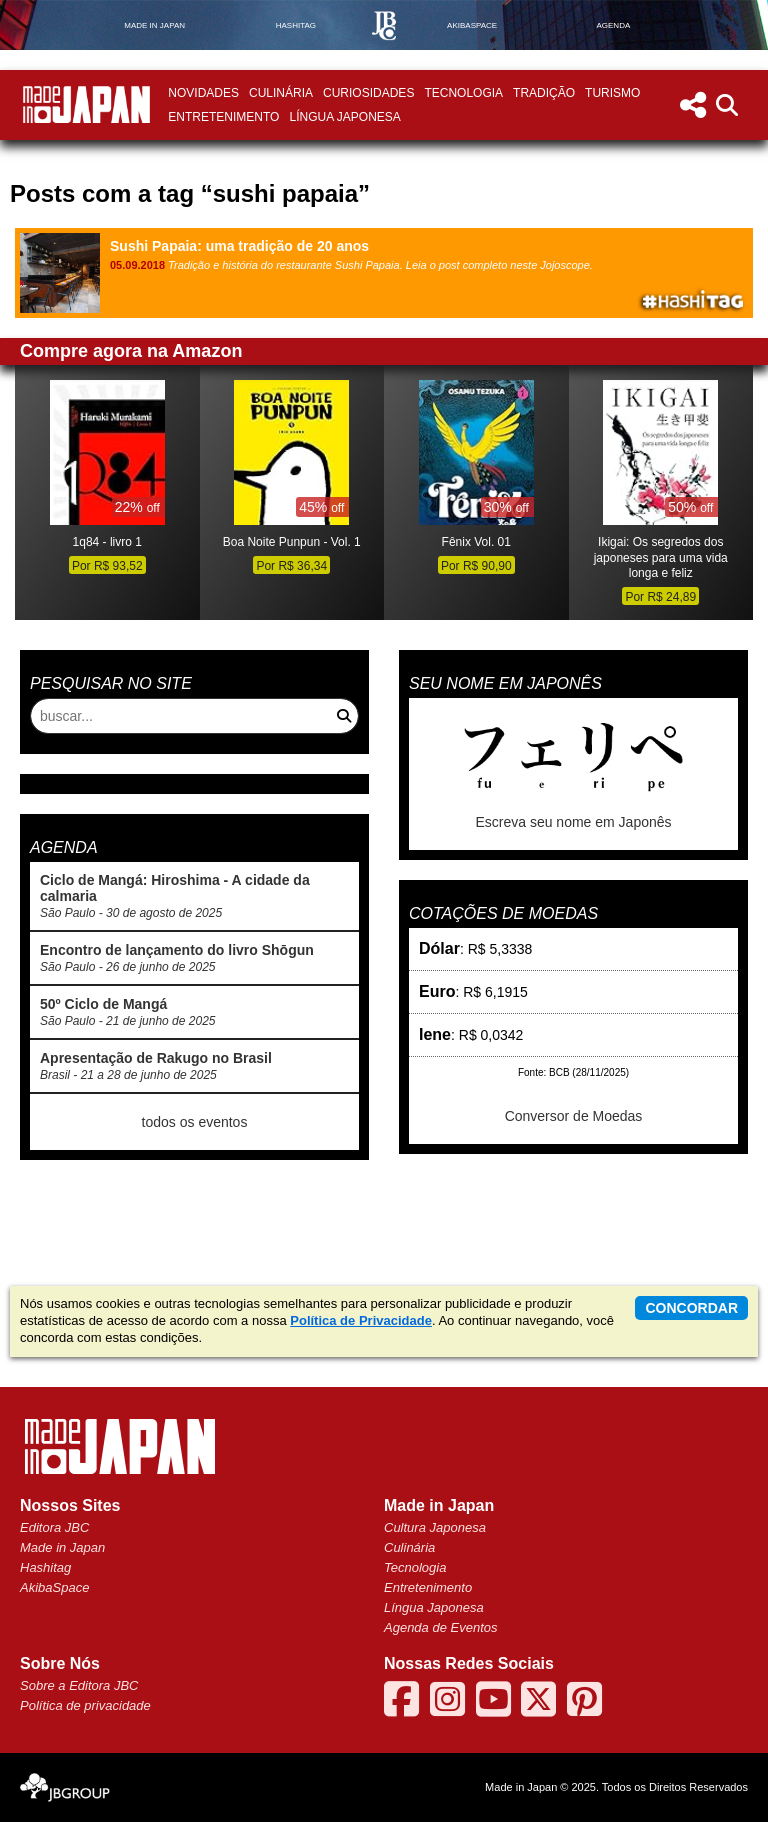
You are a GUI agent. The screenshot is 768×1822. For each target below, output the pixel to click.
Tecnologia (463, 93)
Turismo (612, 93)
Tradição (544, 93)
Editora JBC (54, 1527)
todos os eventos (195, 1122)
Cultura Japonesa (435, 1527)
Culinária (281, 93)
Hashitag (45, 1567)
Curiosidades (368, 93)
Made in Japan (62, 1547)
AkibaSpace (54, 1587)
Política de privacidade (85, 1705)
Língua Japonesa (344, 117)
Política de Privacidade (361, 1320)
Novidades (203, 93)
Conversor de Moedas (574, 1116)
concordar (691, 1308)
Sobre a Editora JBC (79, 1685)
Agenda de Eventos (440, 1627)
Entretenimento (223, 117)
